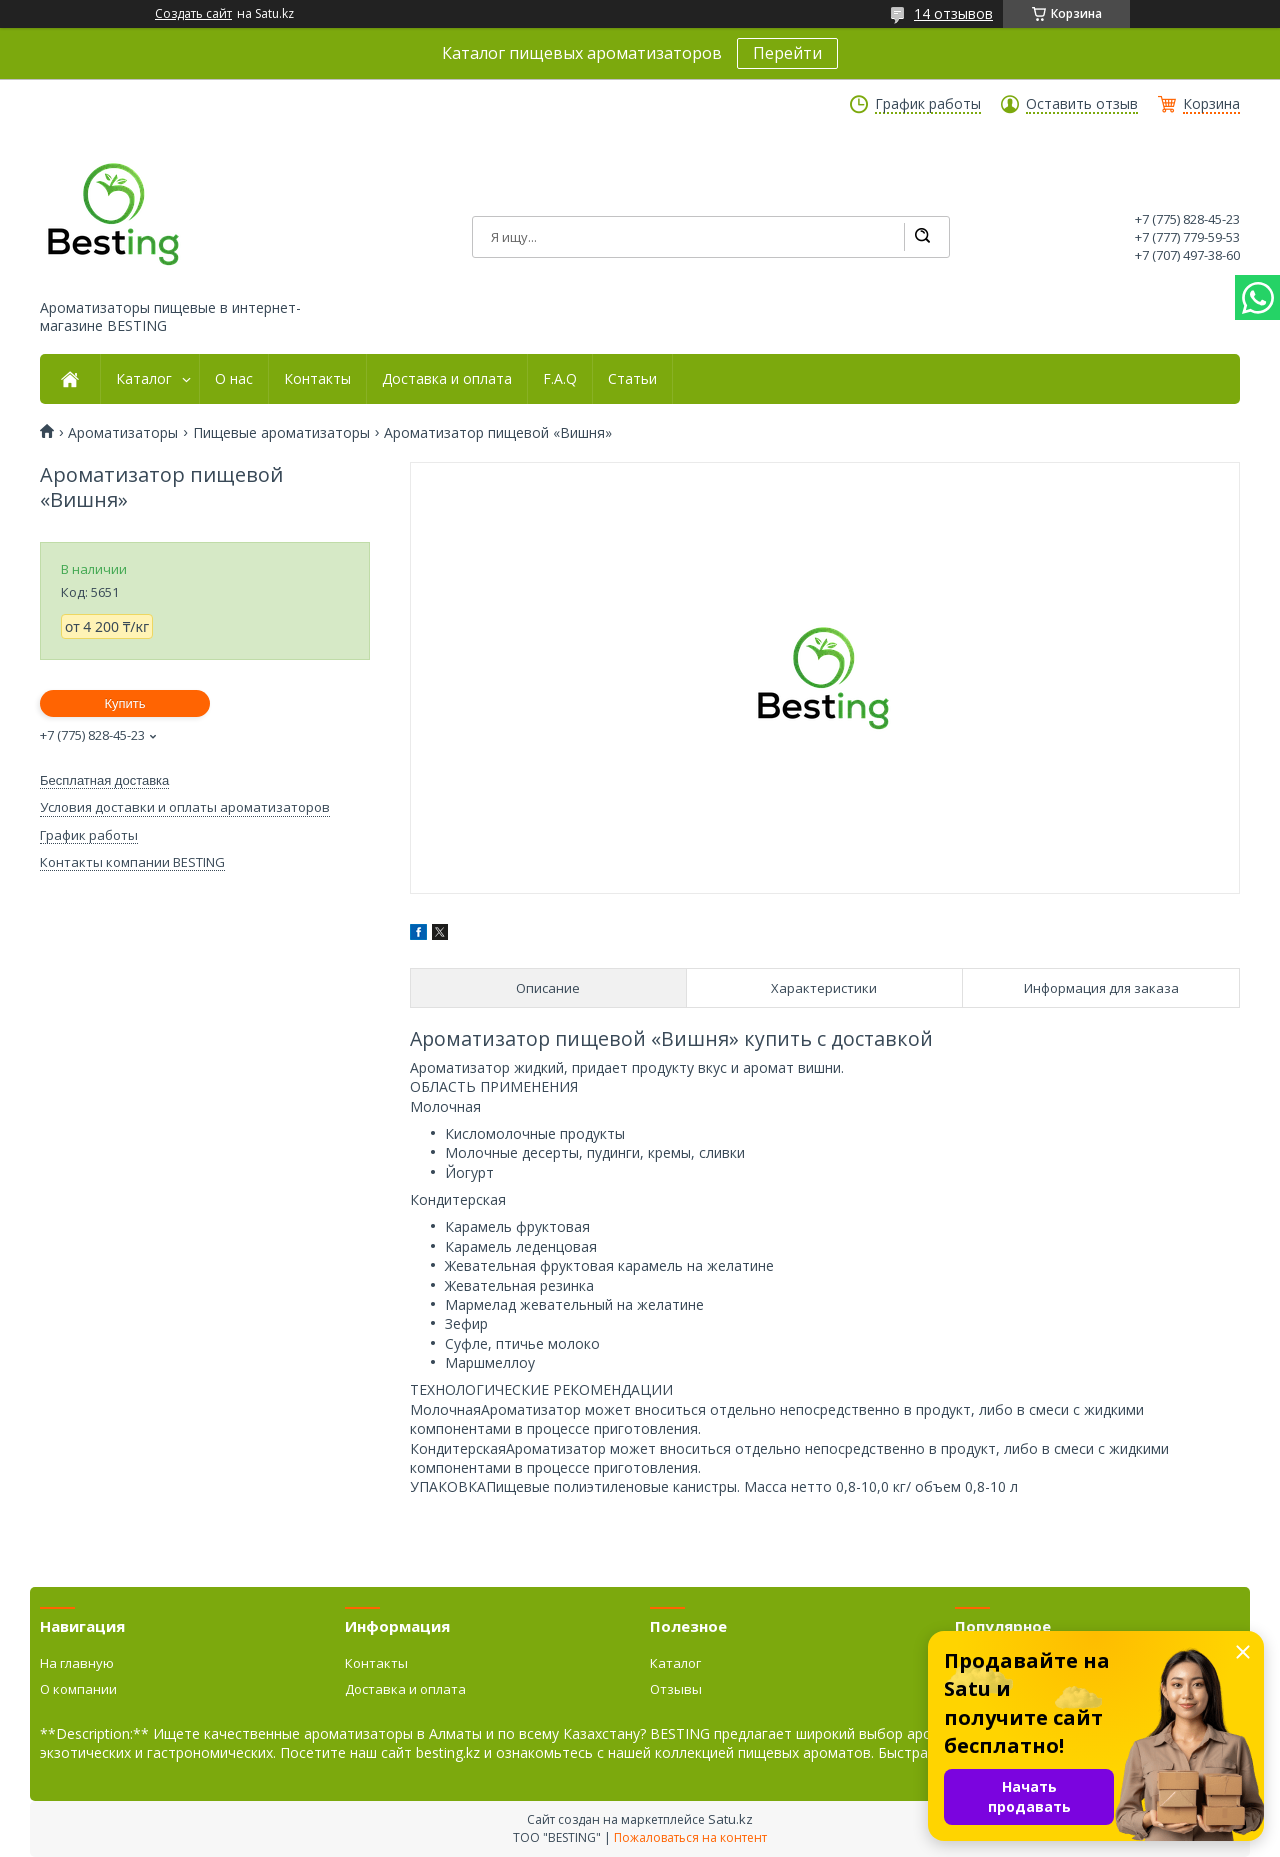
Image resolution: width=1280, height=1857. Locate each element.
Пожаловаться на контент (690, 1837)
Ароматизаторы (123, 433)
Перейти (787, 53)
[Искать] (922, 237)
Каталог (144, 379)
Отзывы (676, 1689)
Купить (124, 703)
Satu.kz (730, 1819)
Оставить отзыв (1082, 104)
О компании (78, 1689)
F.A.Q (560, 379)
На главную (77, 1663)
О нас (234, 379)
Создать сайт (193, 14)
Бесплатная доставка (104, 780)
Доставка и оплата (447, 379)
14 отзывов (953, 13)
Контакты (317, 379)
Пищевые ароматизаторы (281, 433)
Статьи (632, 379)
